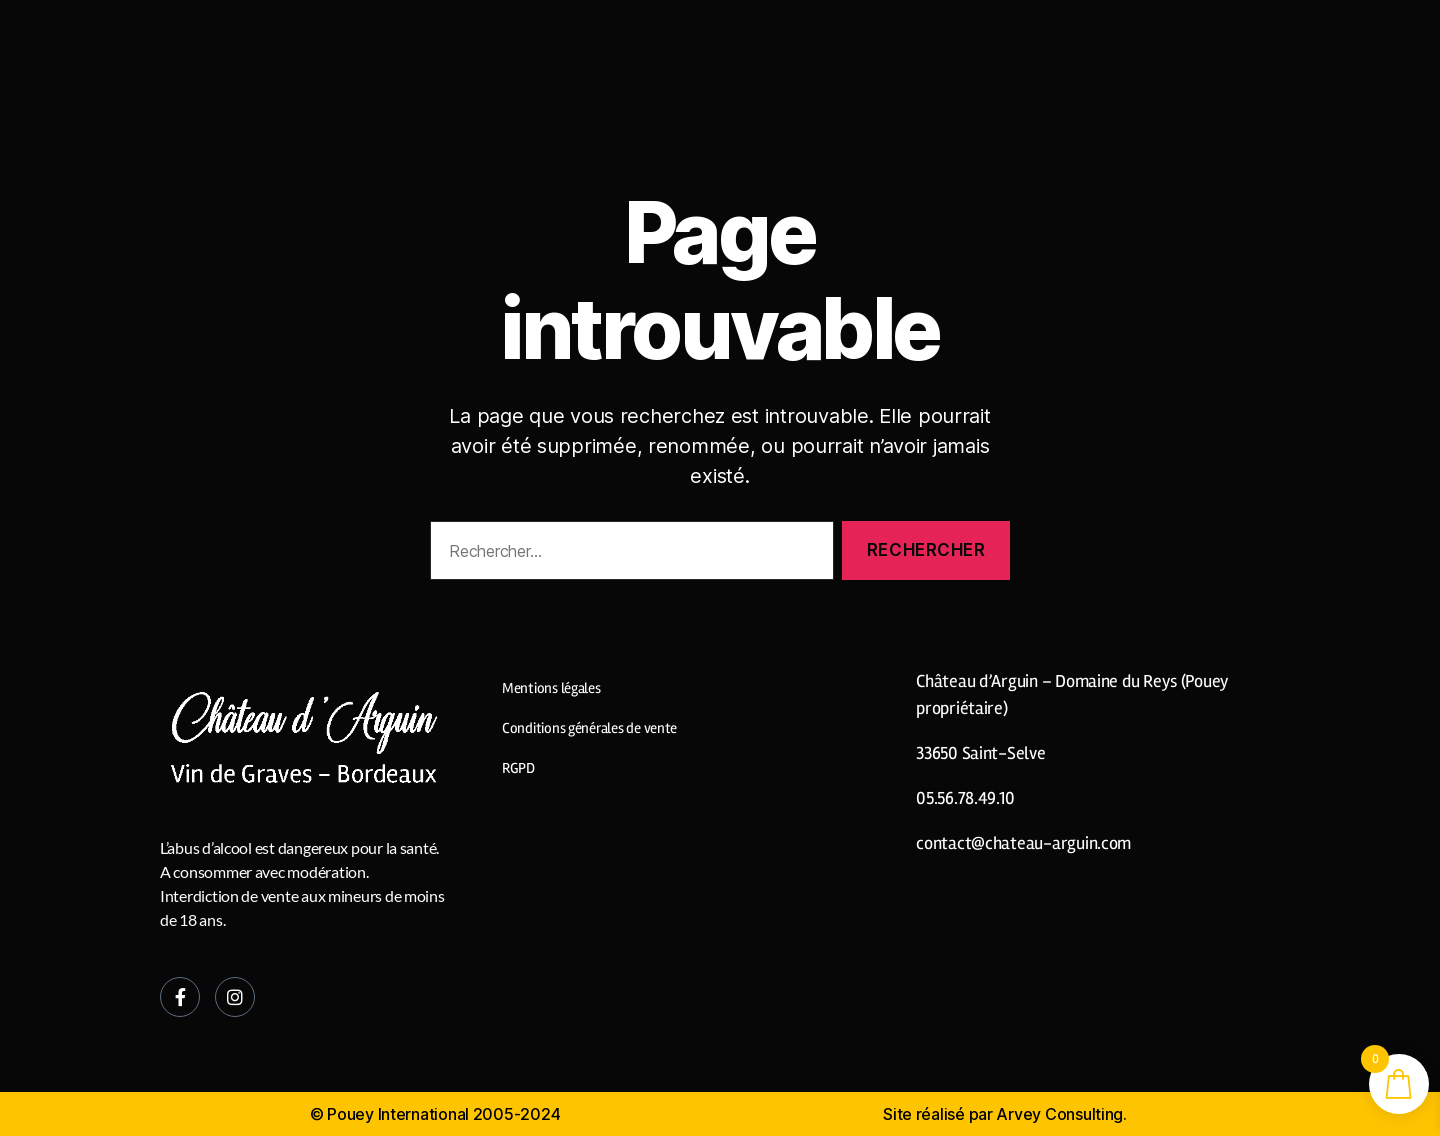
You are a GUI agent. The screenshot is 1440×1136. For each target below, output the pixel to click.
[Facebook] (180, 997)
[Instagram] (235, 997)
